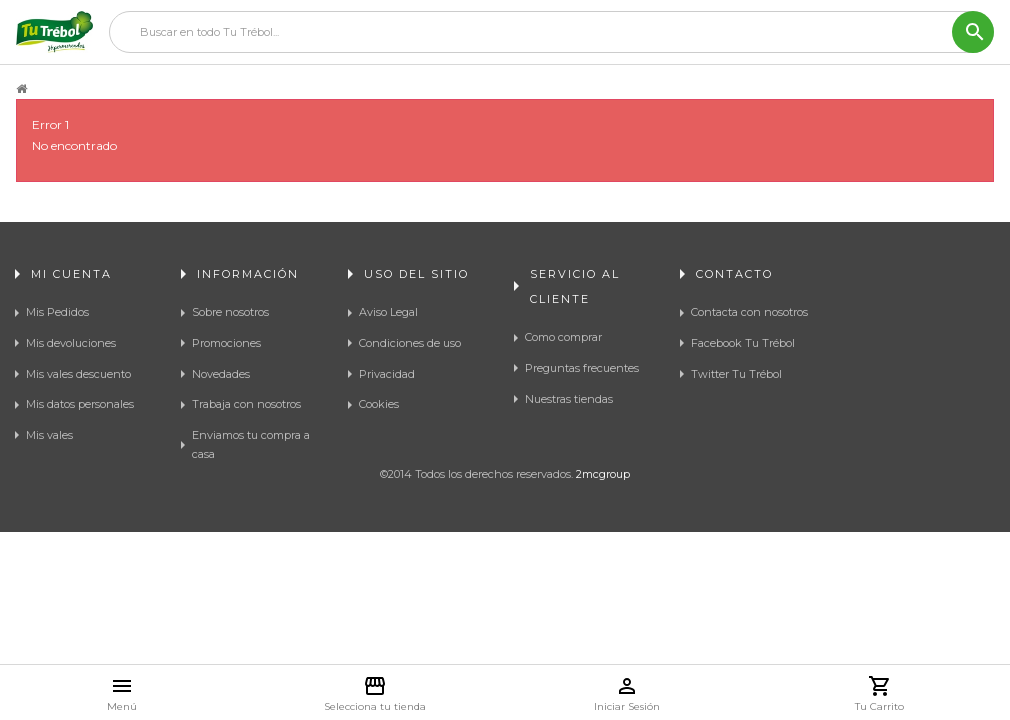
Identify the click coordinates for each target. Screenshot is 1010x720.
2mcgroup (603, 576)
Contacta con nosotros (749, 312)
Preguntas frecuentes (582, 368)
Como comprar (563, 337)
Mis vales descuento (78, 374)
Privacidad (387, 374)
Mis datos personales (80, 404)
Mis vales (49, 435)
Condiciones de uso (410, 343)
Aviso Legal (388, 312)
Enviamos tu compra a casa (251, 444)
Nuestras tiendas (569, 399)
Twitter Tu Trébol (736, 374)
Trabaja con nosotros (246, 404)
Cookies (379, 404)
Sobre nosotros (230, 312)
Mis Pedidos (57, 312)
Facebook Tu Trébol (743, 343)
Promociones (226, 343)
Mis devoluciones (71, 343)
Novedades (221, 374)
